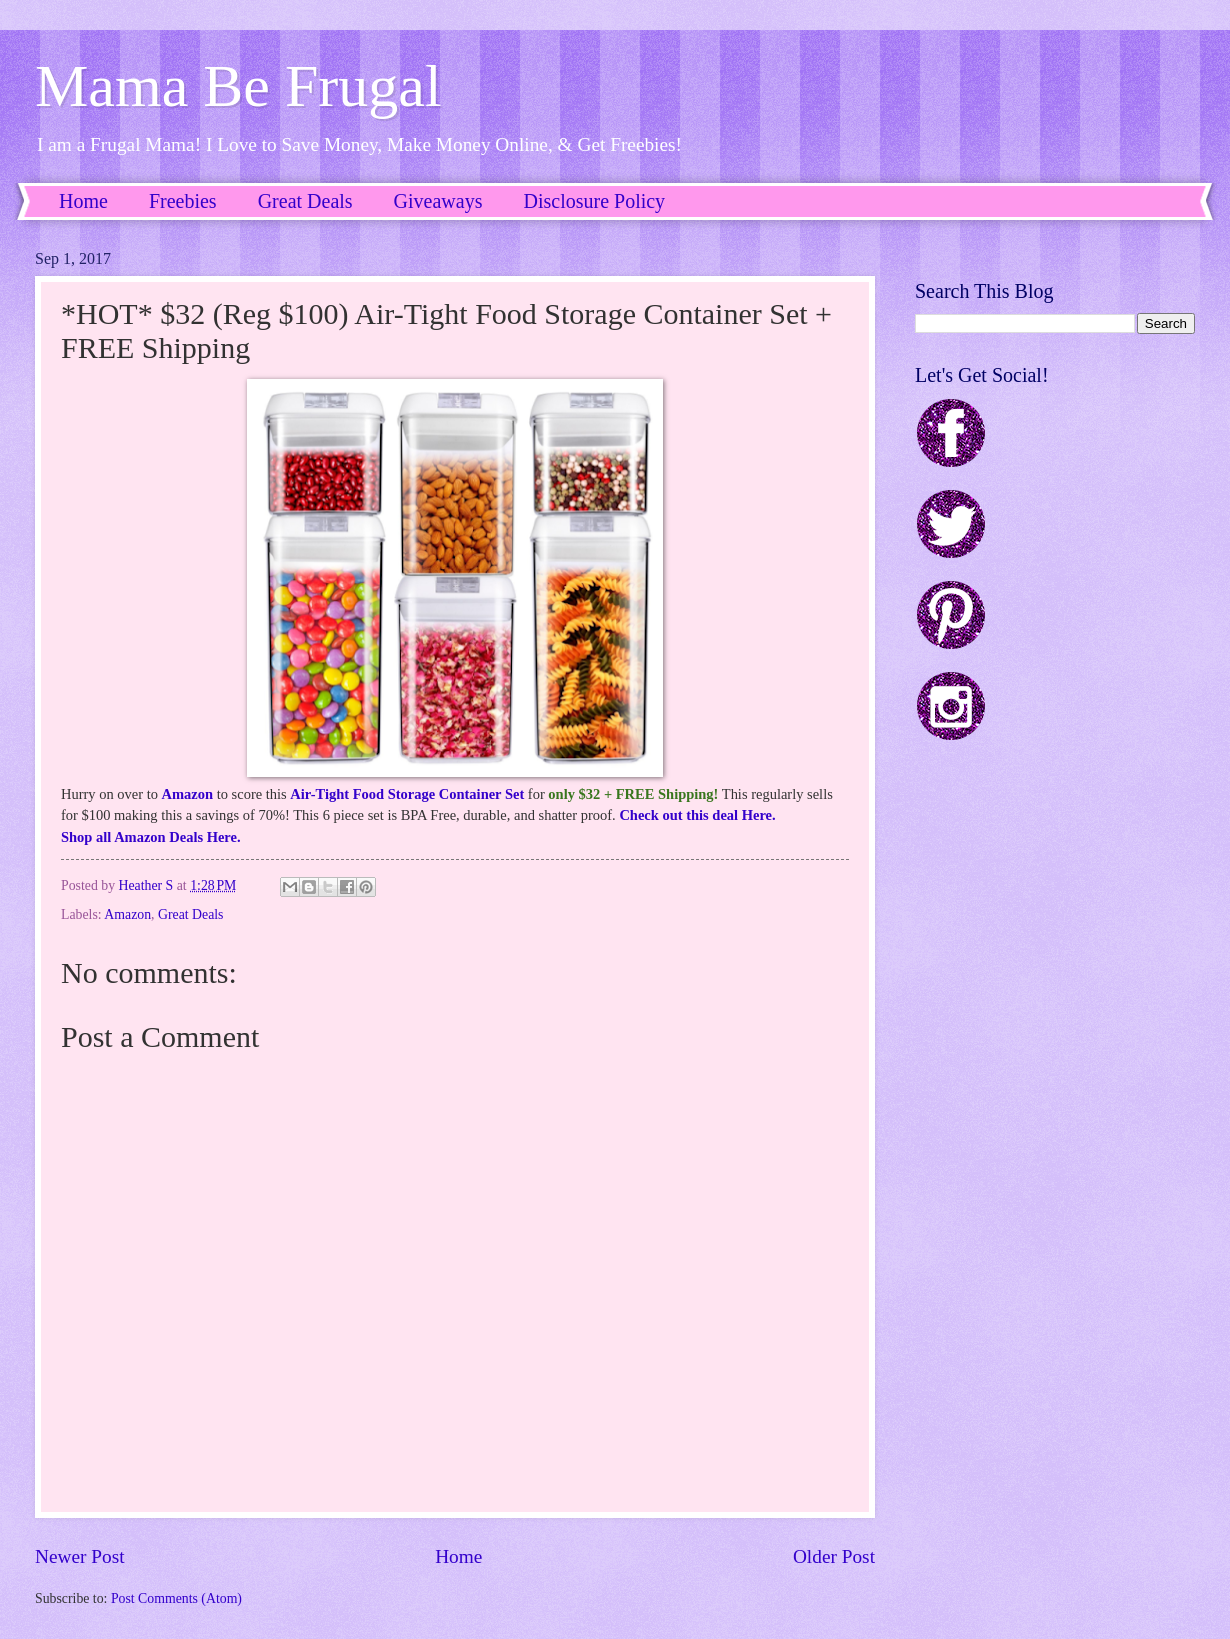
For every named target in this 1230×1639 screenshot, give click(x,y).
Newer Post (80, 1556)
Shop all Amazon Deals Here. (151, 837)
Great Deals (305, 201)
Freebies (183, 201)
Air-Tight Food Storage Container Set (407, 794)
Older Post (834, 1556)
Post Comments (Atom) (176, 1598)
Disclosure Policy (594, 201)
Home (83, 201)
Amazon (188, 794)
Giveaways (438, 201)
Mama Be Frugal (238, 86)
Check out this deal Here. (697, 815)
